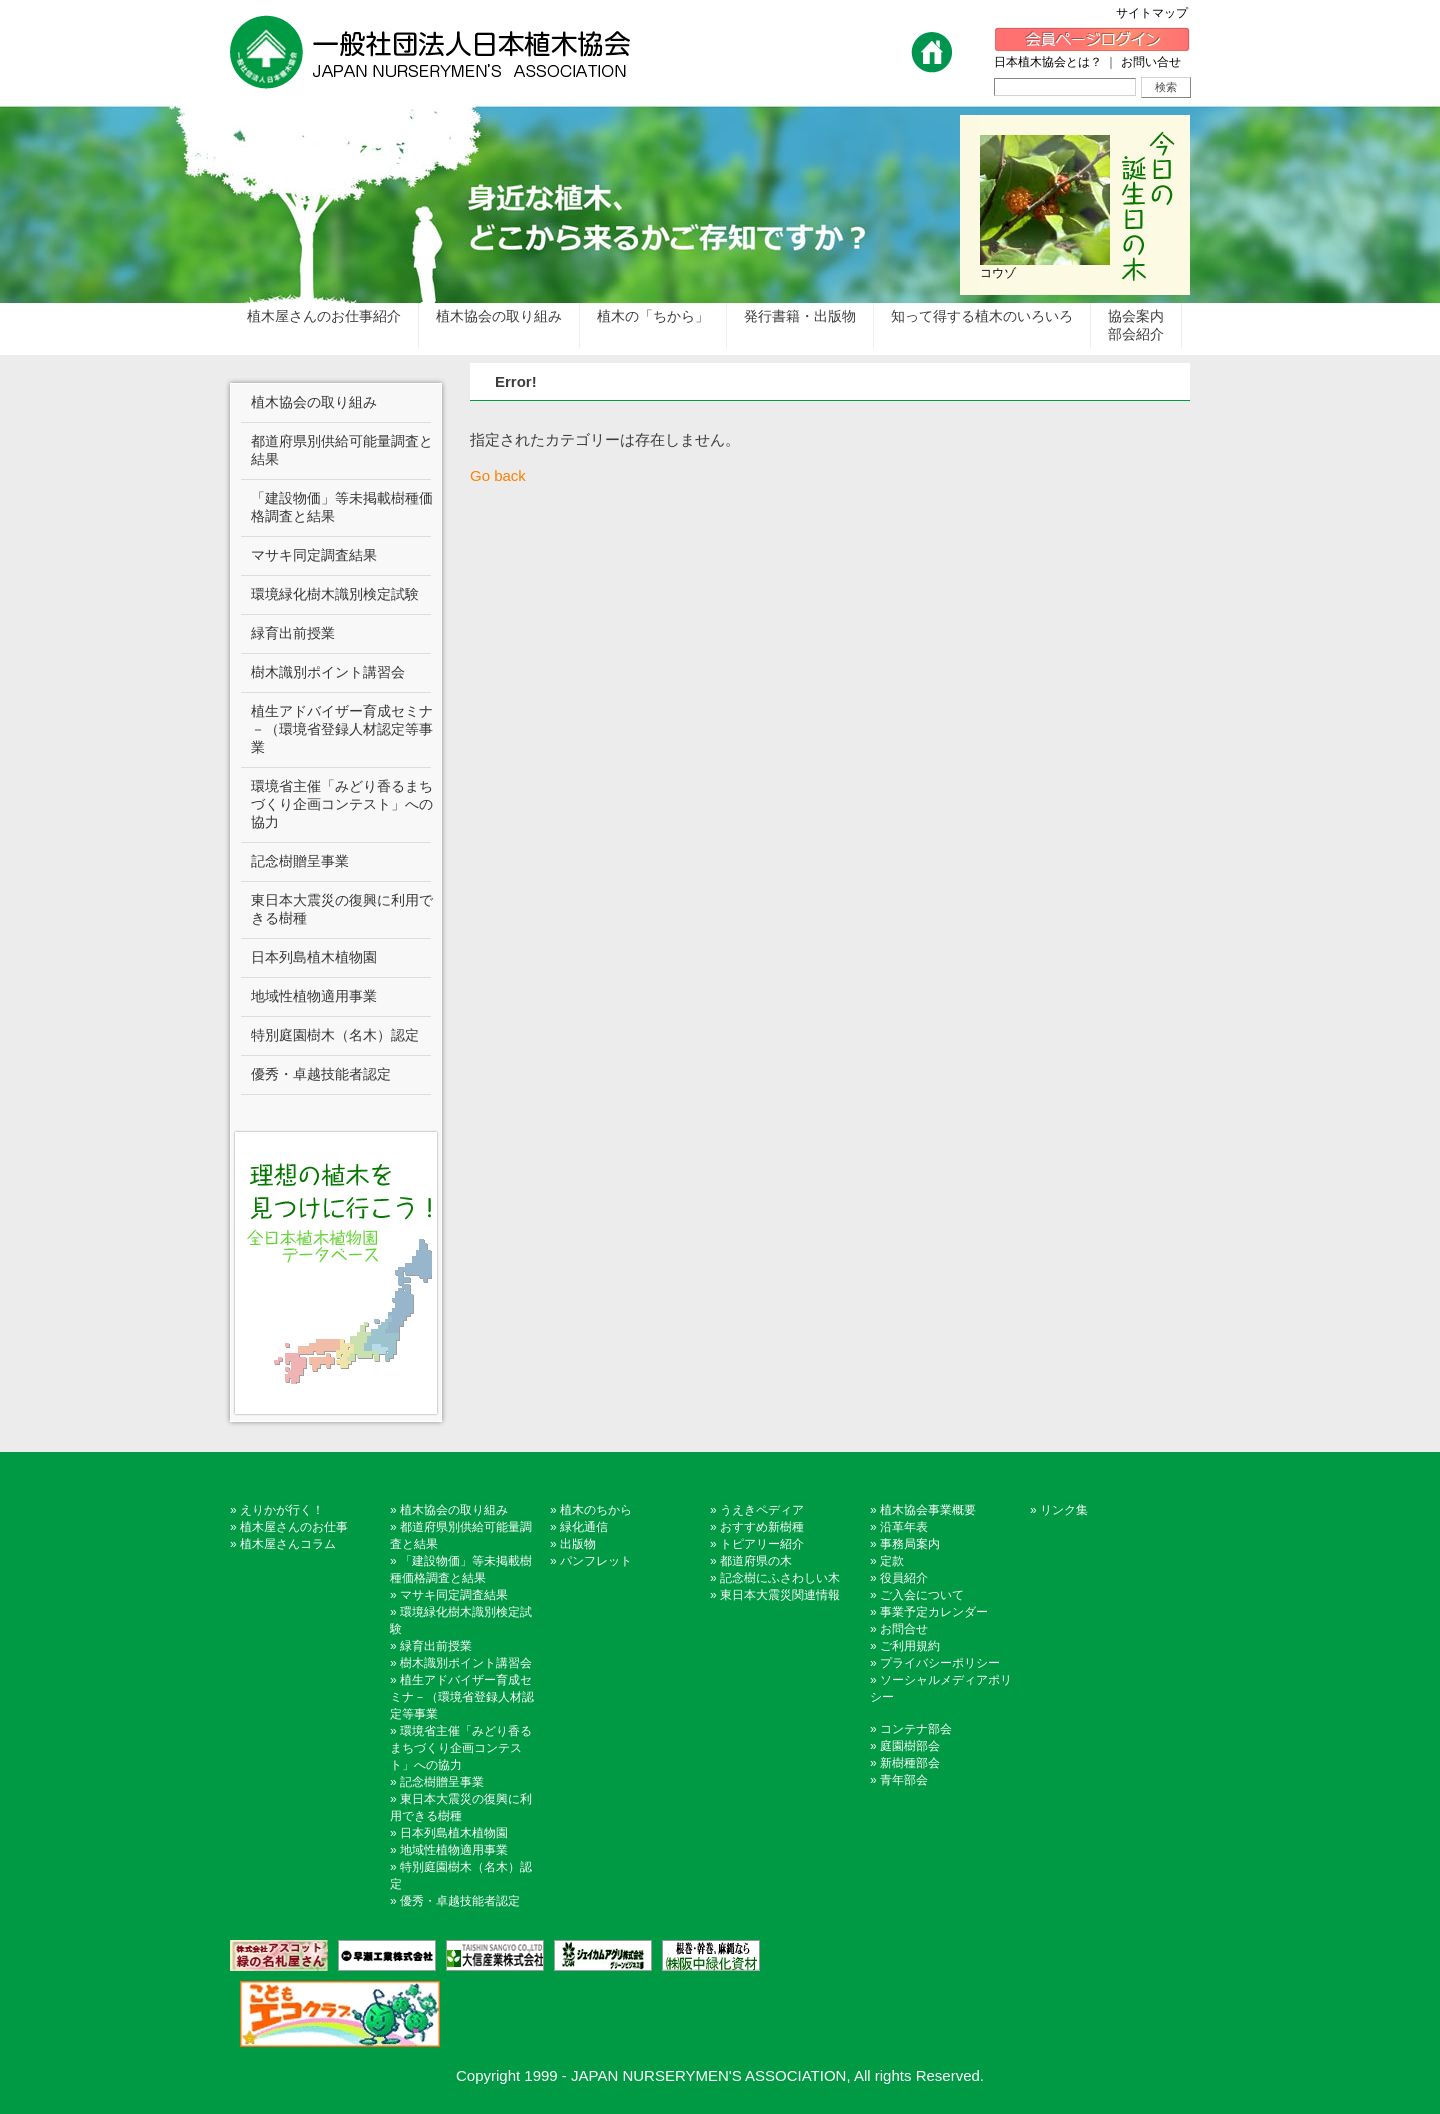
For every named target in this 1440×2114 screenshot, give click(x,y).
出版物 (578, 1544)
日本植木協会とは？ (1048, 62)
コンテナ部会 (916, 1729)
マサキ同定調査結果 (454, 1595)
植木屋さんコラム (288, 1544)
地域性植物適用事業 (454, 1850)
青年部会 (904, 1780)
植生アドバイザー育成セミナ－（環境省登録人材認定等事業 (462, 1697)
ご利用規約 (910, 1646)
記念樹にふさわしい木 (780, 1578)
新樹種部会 (910, 1763)
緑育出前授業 (436, 1646)
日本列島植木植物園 (454, 1833)
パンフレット (596, 1561)
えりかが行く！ (282, 1510)
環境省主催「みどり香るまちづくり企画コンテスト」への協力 (461, 1748)
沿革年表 (904, 1527)
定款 (892, 1561)
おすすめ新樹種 (762, 1527)
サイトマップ (1158, 13)
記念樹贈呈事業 (442, 1782)
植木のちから (596, 1510)
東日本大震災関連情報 (780, 1595)
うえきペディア (762, 1510)
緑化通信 (584, 1527)
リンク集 (1064, 1510)
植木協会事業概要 (928, 1510)
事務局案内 (910, 1544)
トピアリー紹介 (762, 1544)
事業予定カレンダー (934, 1612)
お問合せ (904, 1629)
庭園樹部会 (910, 1746)
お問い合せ (1151, 62)
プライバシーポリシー (940, 1663)
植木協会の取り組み (454, 1510)
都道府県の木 (756, 1561)
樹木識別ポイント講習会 (466, 1663)
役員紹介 (904, 1578)
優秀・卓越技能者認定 (460, 1901)
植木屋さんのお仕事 (294, 1527)
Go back (498, 475)
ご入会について (922, 1595)
